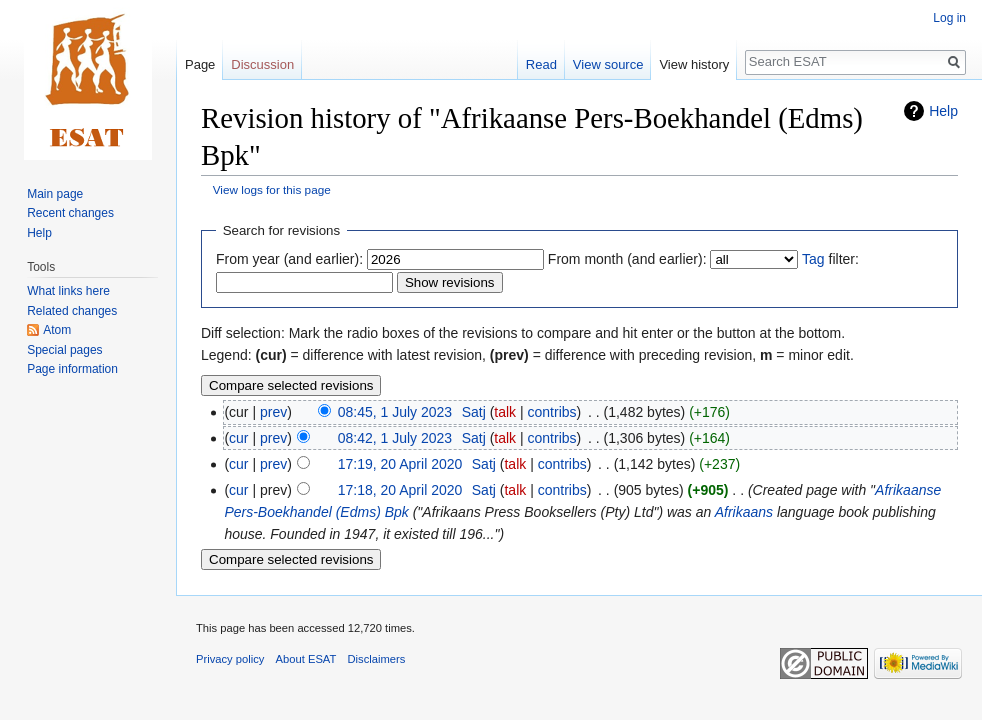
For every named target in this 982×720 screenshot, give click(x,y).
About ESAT (306, 659)
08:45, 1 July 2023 (395, 412)
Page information (72, 369)
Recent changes (70, 213)
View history (694, 64)
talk (505, 412)
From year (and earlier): (289, 259)
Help (943, 111)
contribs (552, 412)
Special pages (64, 350)
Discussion (262, 64)
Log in (949, 18)
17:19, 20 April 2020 (400, 464)
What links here (68, 291)
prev (273, 412)
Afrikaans (744, 512)
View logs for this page (272, 189)
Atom (57, 330)
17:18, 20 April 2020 (400, 490)
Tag (813, 259)
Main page (55, 194)
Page (200, 64)
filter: (830, 259)
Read (541, 64)
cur (238, 438)
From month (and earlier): (627, 259)
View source (608, 64)
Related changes (72, 311)
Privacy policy (230, 659)
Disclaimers (377, 659)
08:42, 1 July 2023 (395, 438)
